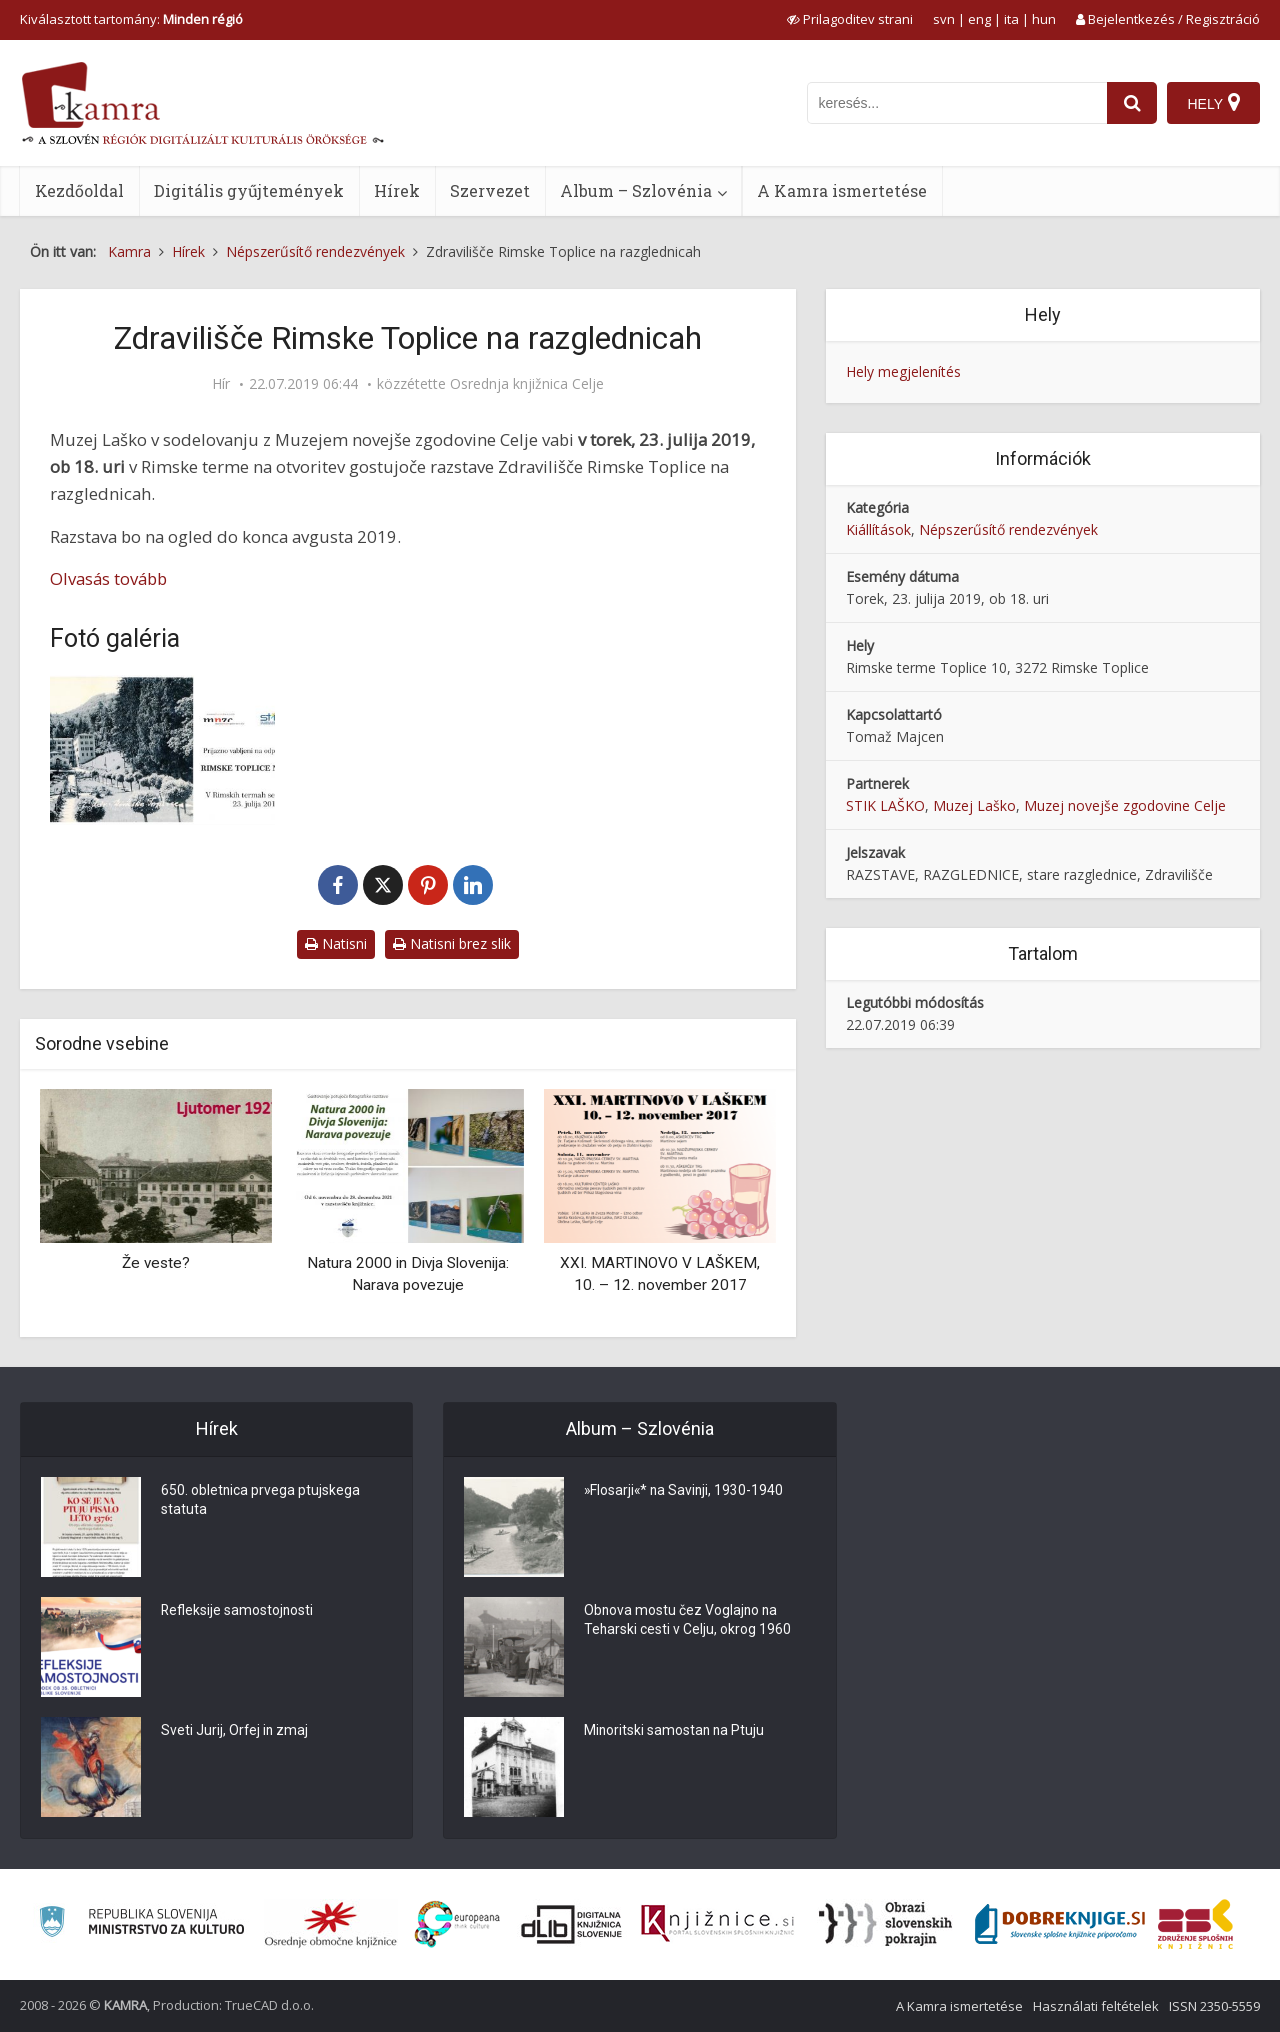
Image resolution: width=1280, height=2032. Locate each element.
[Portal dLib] (572, 1924)
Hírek (397, 190)
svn (944, 19)
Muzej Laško (974, 805)
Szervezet (490, 190)
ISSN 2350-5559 (1214, 2006)
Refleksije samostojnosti (238, 1612)
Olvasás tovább (108, 578)
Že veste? (156, 1263)
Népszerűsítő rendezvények (1008, 529)
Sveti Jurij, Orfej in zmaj (235, 1732)
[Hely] (1213, 103)
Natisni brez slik (452, 943)
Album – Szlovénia (636, 190)
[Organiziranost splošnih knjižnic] (331, 1924)
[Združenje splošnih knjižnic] (1195, 1924)
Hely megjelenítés (903, 371)
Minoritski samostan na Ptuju (675, 1732)
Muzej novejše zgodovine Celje (1125, 805)
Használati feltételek (1096, 2006)
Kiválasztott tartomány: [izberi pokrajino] (131, 19)
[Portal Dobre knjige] (1060, 1924)
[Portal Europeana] (457, 1924)
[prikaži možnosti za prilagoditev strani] (850, 19)
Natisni (336, 943)
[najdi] (1132, 103)
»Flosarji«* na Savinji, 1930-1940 (685, 1492)
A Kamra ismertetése (842, 190)
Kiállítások (878, 529)
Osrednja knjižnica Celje (527, 384)
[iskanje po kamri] (957, 103)
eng (979, 19)
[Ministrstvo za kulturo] (141, 1924)
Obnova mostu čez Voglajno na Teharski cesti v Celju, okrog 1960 (688, 1622)
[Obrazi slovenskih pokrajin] (885, 1924)
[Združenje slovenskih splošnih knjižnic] (717, 1924)
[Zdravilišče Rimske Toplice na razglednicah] (162, 750)
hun (1044, 19)
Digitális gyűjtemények (249, 190)
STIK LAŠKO (885, 805)
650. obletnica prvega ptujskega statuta (261, 1502)
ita (1011, 19)
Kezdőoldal (79, 190)
